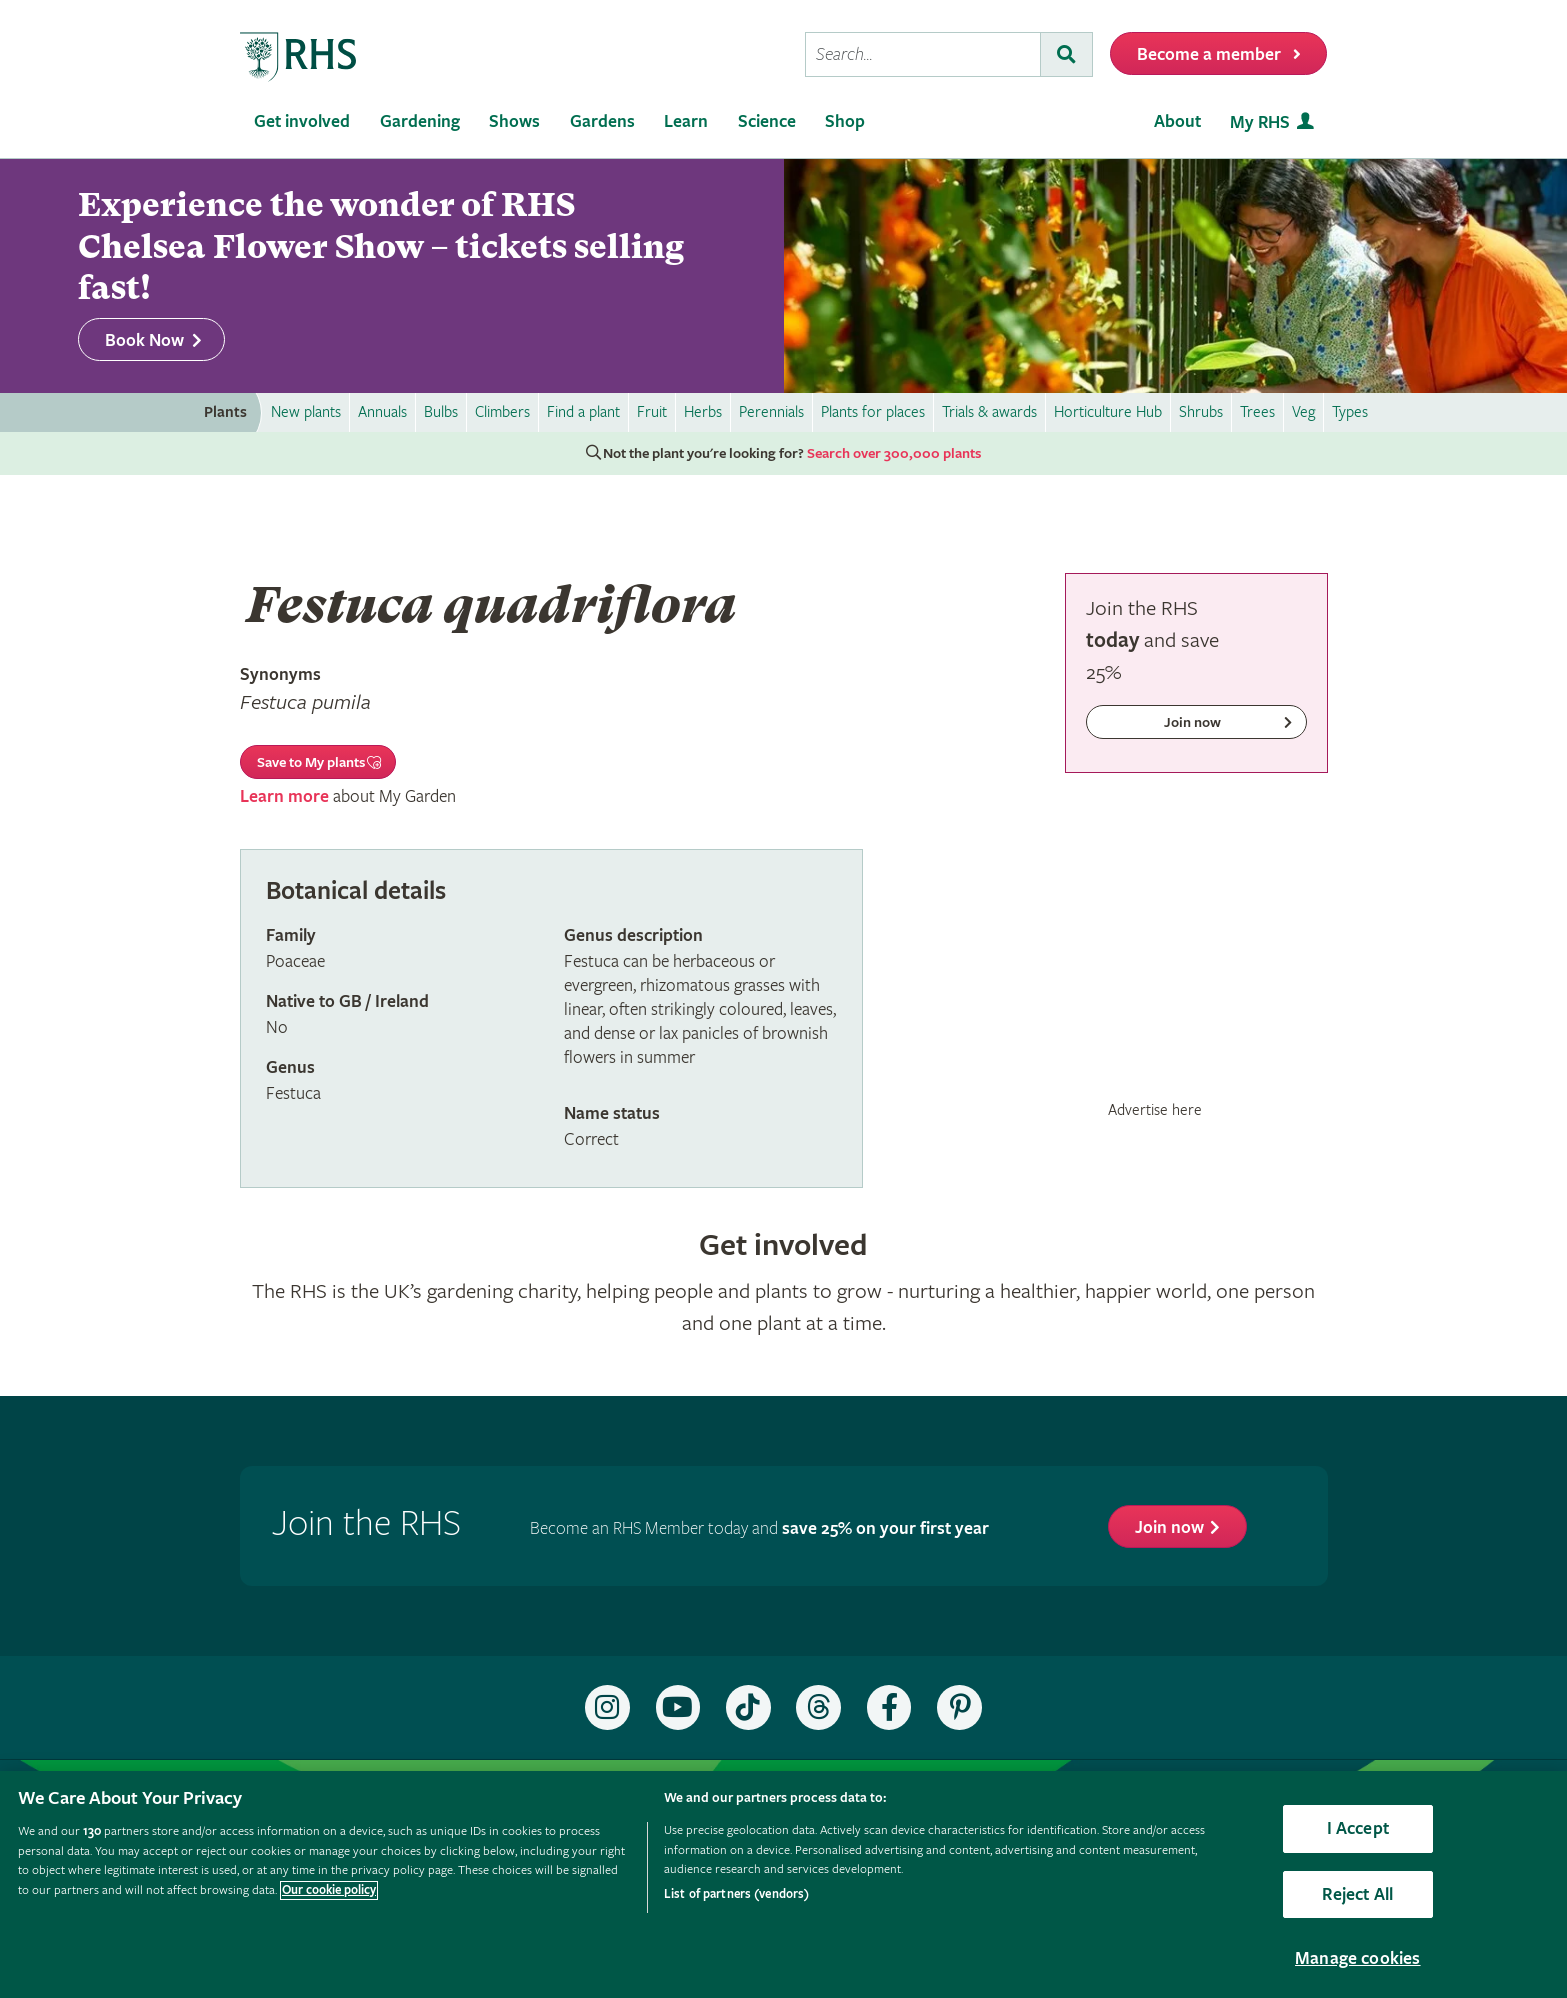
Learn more (284, 796)
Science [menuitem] (767, 121)
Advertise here (1155, 1110)
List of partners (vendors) (736, 1894)
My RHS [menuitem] (1260, 122)
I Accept (1358, 1828)
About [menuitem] (1177, 121)
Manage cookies (1358, 1958)
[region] (783, 1884)
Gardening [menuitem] (420, 121)
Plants (225, 412)
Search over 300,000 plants (894, 454)
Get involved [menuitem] (302, 121)
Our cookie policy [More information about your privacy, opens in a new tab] (329, 1890)
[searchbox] (923, 54)
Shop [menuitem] (845, 121)
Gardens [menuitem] (602, 121)
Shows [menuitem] (514, 121)
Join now (1169, 1527)
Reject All (1357, 1894)
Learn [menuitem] (686, 121)
